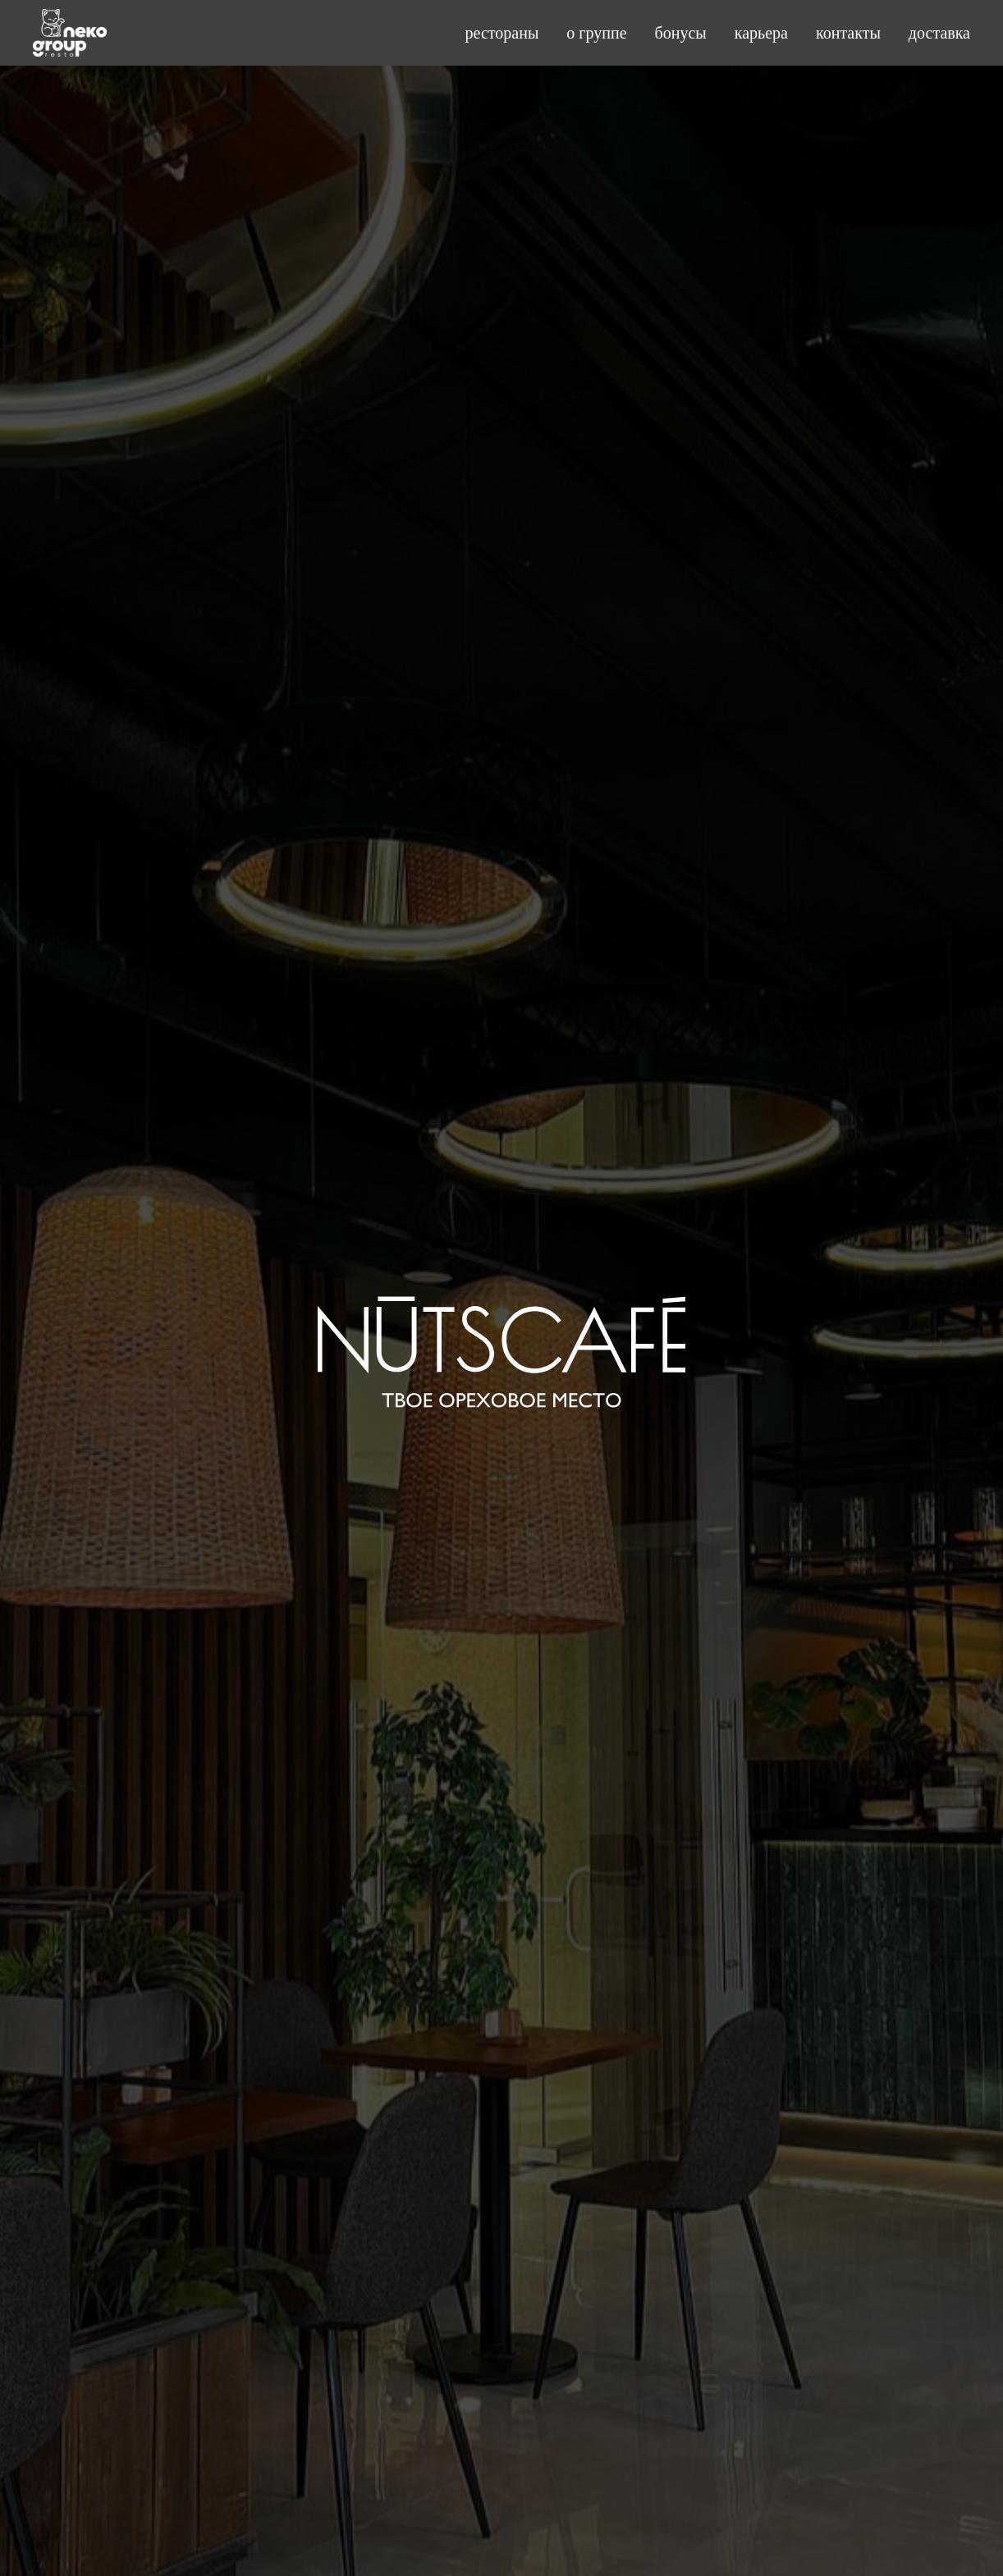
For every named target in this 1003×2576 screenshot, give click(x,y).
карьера (761, 33)
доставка (939, 33)
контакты (848, 33)
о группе (596, 33)
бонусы (681, 33)
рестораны (502, 33)
